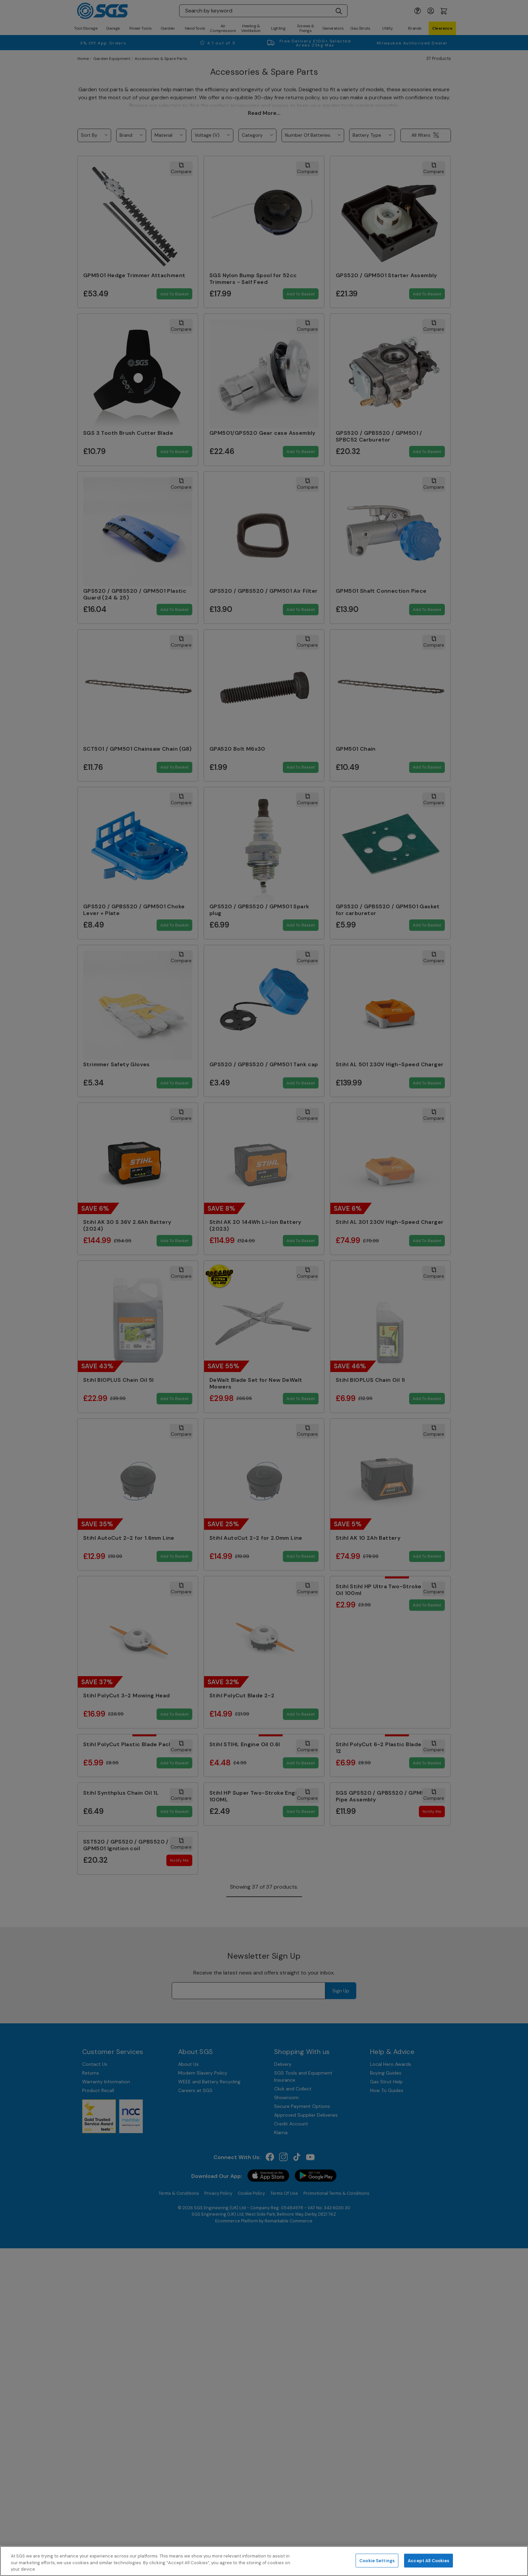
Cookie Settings (377, 2560)
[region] (264, 2561)
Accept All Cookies (428, 2560)
